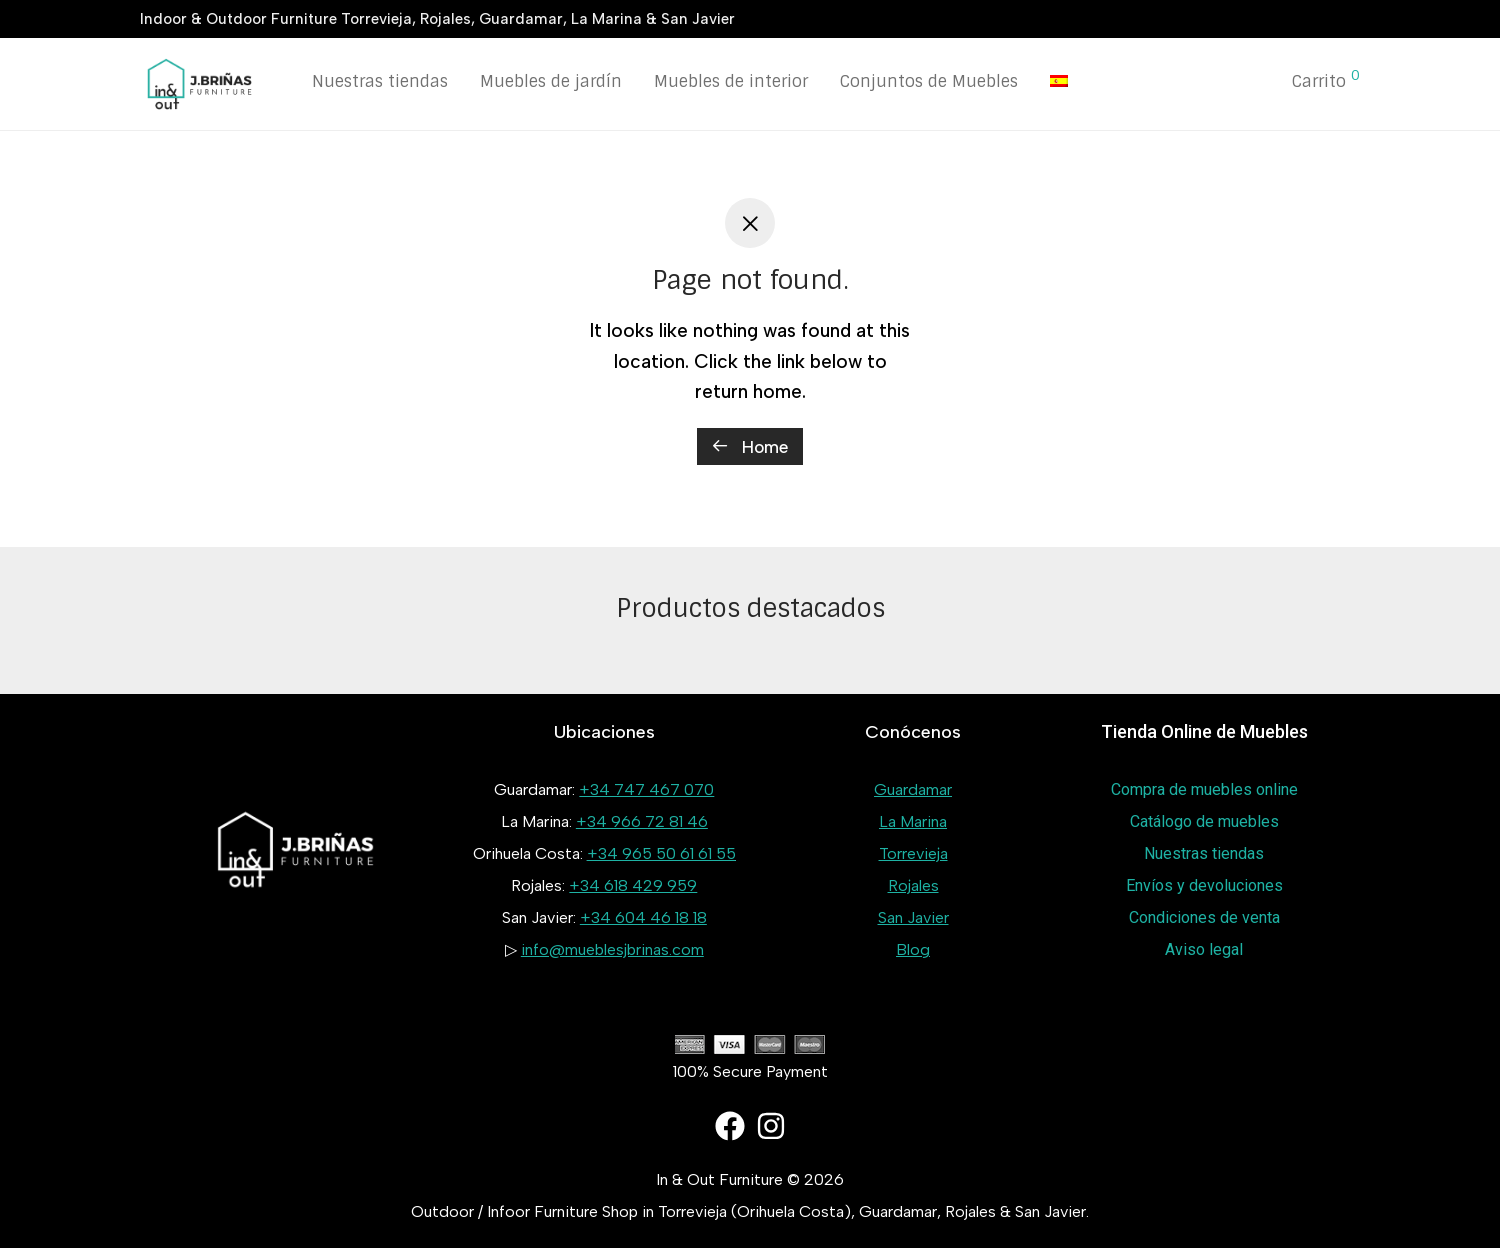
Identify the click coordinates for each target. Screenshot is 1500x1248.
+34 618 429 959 (633, 885)
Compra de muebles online (1204, 789)
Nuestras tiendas (380, 81)
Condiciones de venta (1204, 917)
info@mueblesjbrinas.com (612, 949)
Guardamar (913, 789)
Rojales (913, 885)
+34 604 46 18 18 (643, 917)
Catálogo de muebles (1204, 821)
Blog (913, 949)
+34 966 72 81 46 (642, 821)
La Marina (913, 821)
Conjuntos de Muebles (929, 81)
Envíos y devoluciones (1204, 885)
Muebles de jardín (551, 81)
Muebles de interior (731, 81)
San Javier (913, 917)
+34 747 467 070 (646, 789)
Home (750, 447)
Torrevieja (913, 853)
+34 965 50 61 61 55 (661, 853)
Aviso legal (1204, 949)
